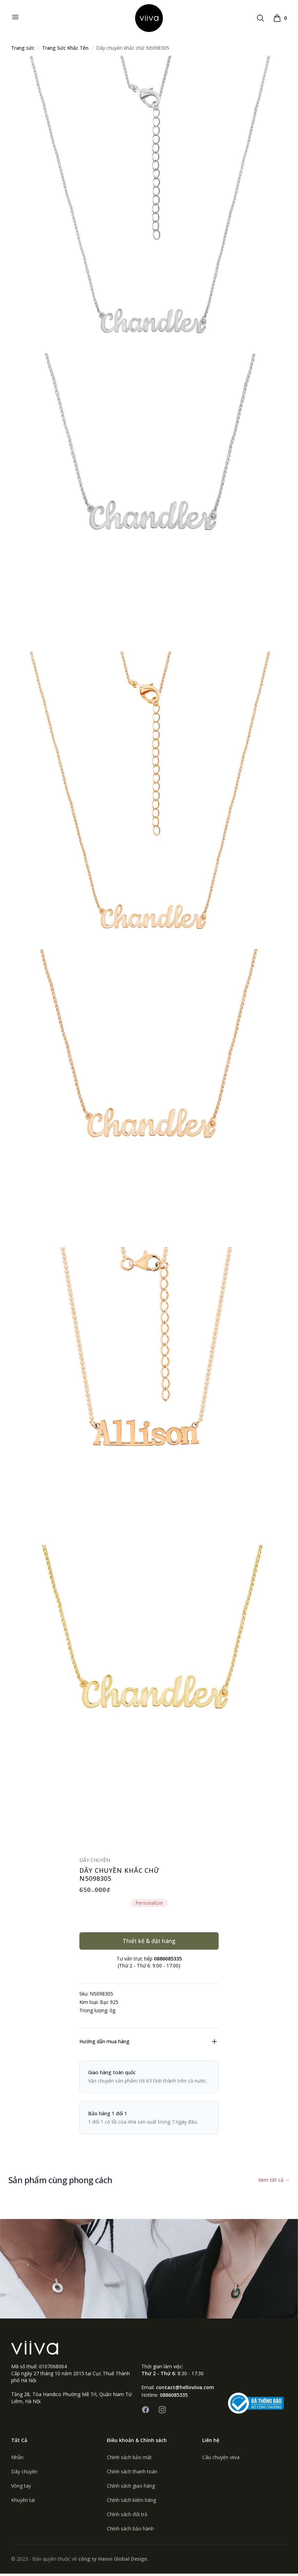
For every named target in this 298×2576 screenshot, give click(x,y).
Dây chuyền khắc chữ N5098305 (132, 50)
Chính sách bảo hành (130, 2531)
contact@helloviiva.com (185, 2389)
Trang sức (22, 50)
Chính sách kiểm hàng (131, 2502)
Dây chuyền (24, 2474)
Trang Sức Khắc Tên (65, 50)
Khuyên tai (23, 2502)
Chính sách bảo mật (129, 2459)
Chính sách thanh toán (132, 2474)
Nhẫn (17, 2459)
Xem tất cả (274, 2182)
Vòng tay (21, 2488)
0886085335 (174, 2397)
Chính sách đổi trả (127, 2516)
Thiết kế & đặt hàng (149, 1944)
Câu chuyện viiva (221, 2459)
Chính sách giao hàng (131, 2488)
